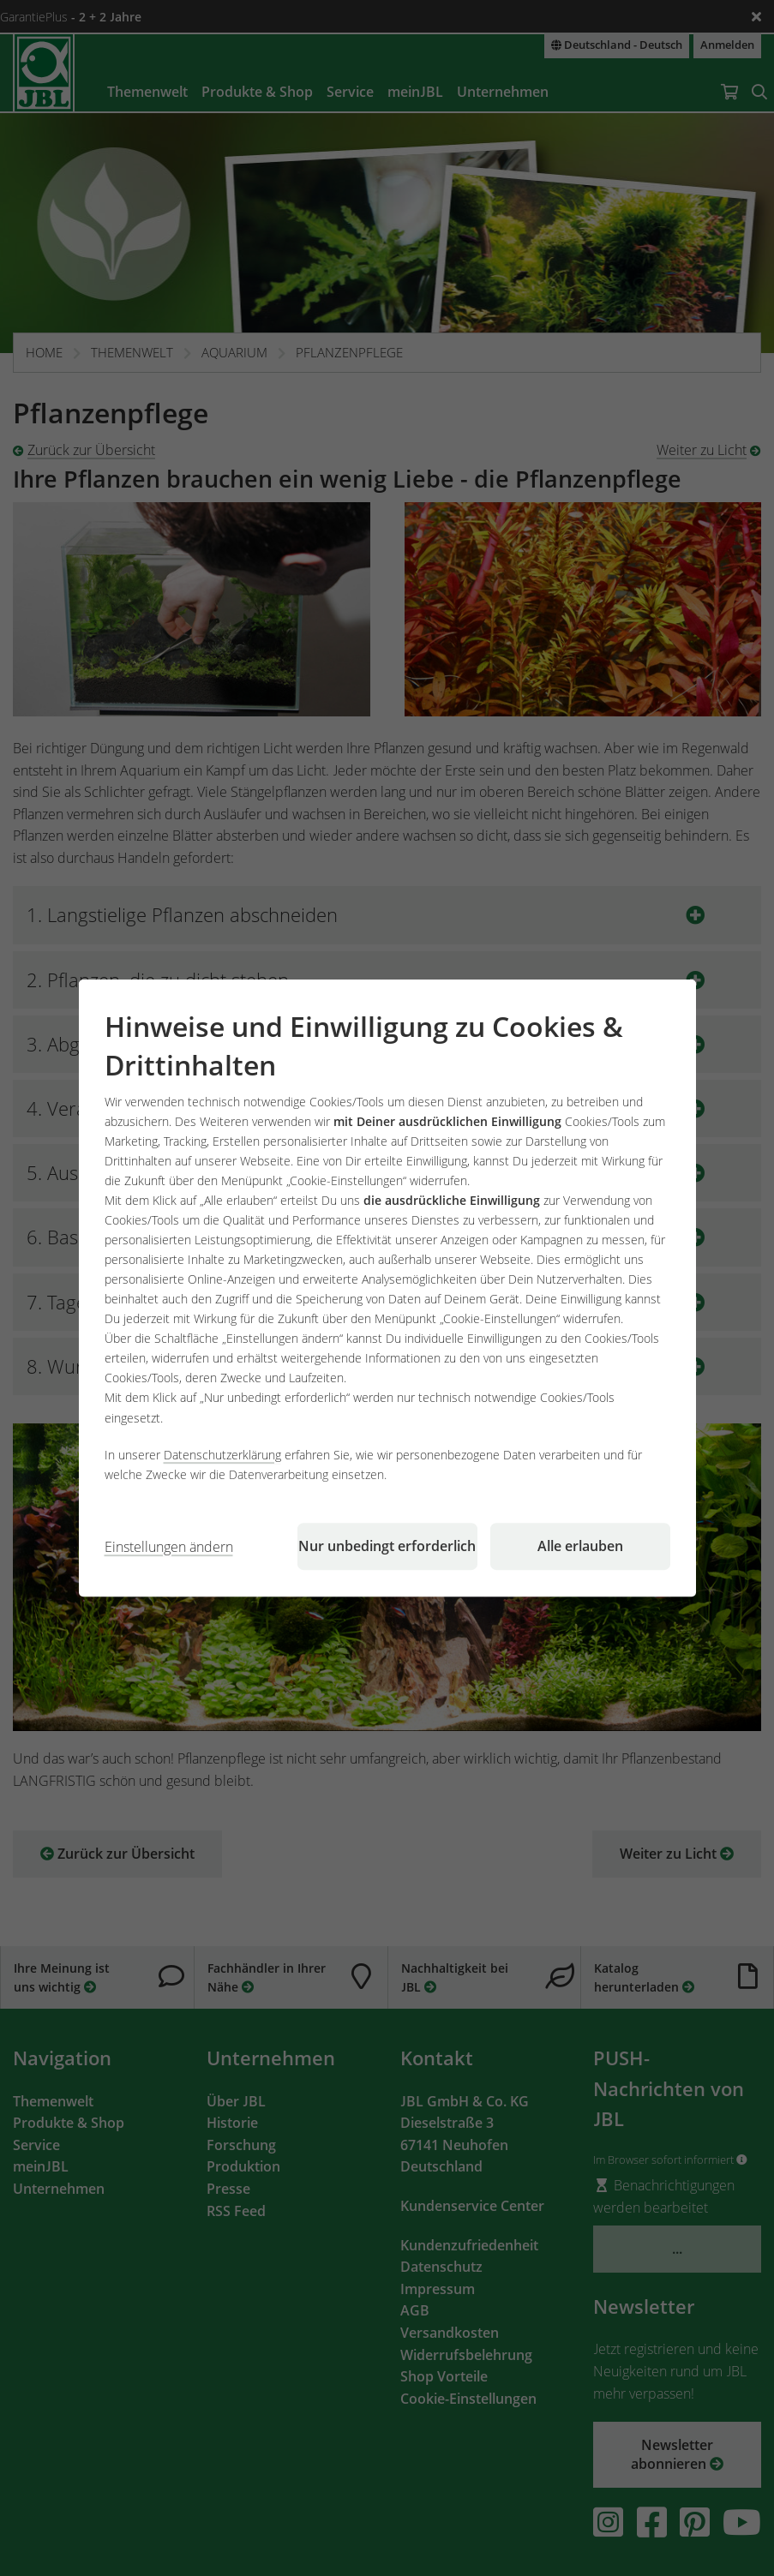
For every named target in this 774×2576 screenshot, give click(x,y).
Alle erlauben (580, 1546)
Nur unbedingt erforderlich (387, 1546)
